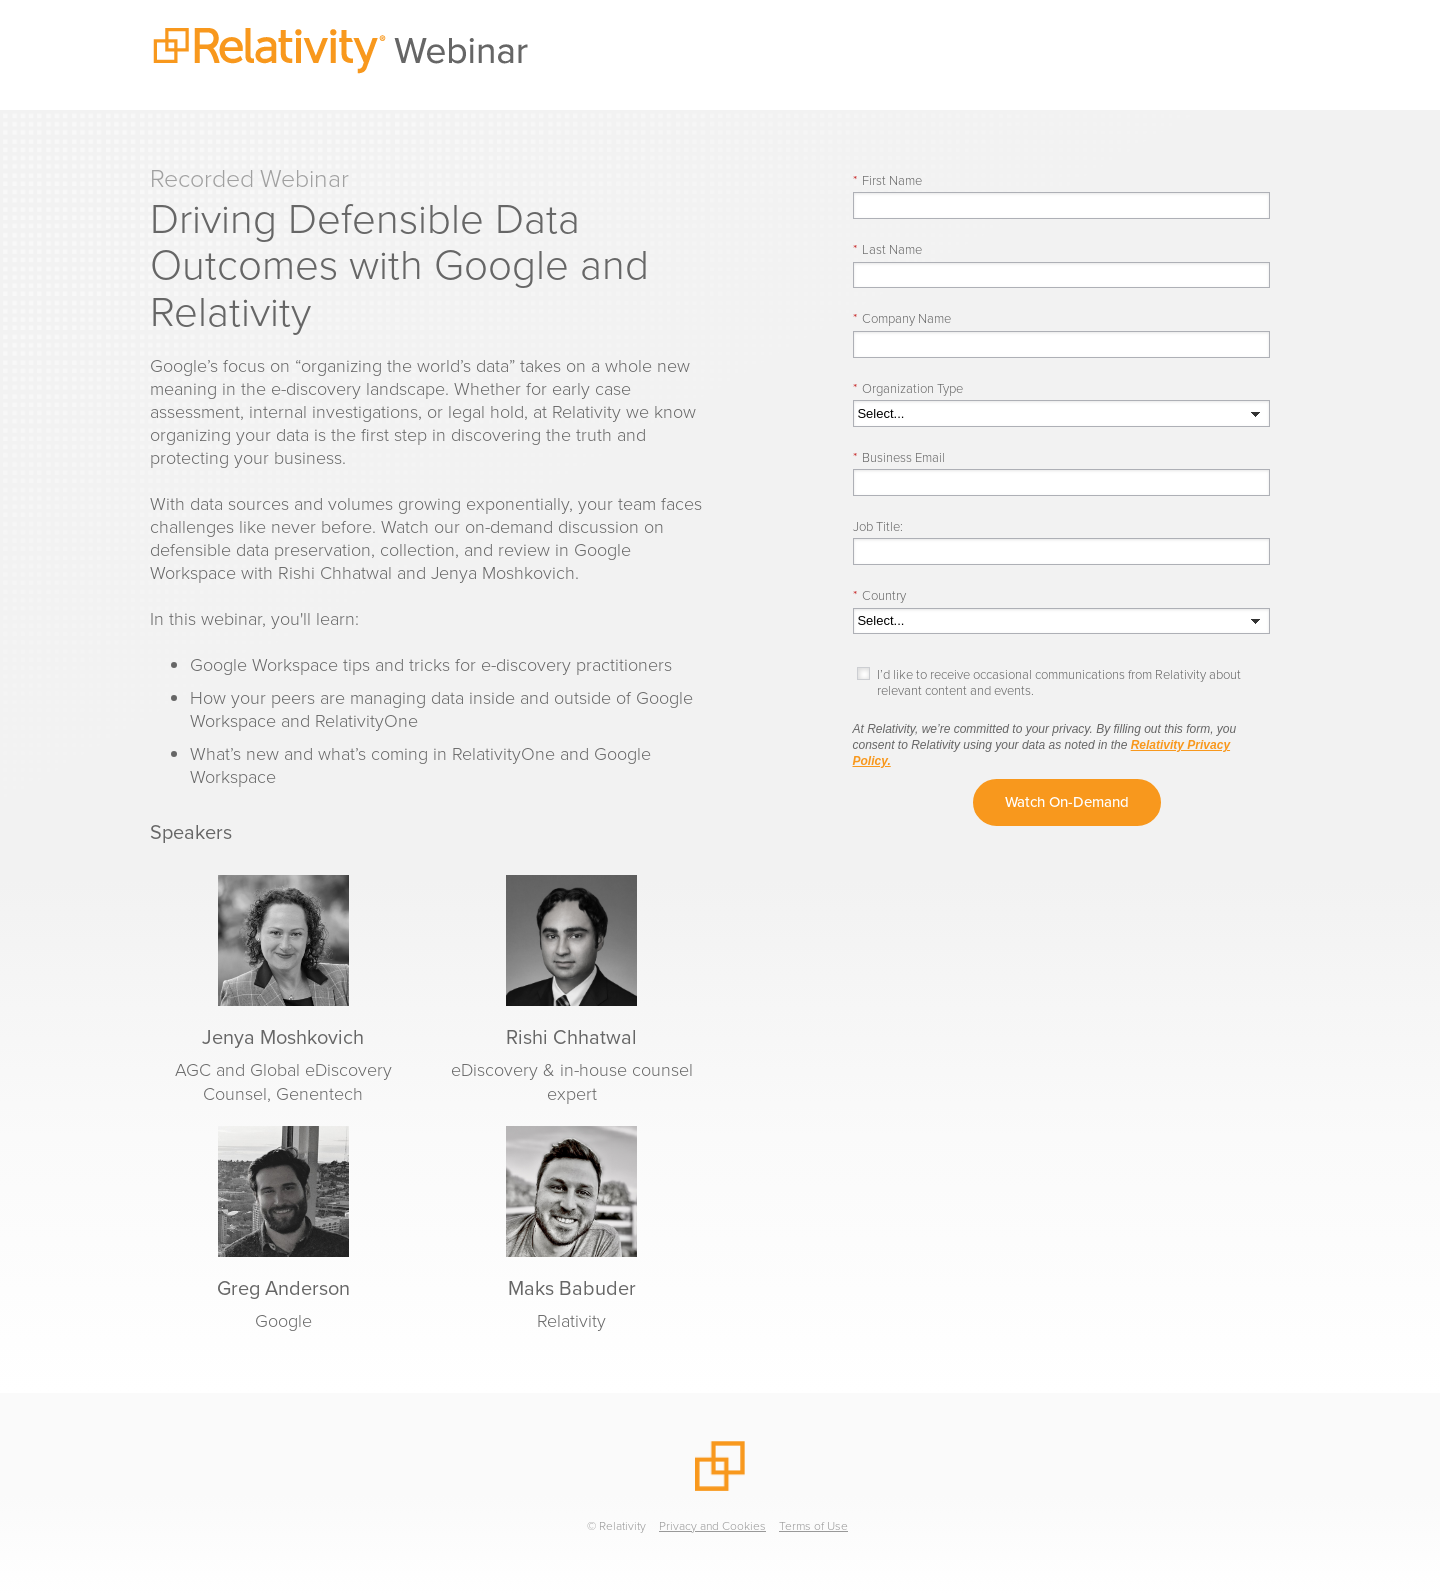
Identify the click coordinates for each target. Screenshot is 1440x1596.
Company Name (902, 318)
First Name (887, 180)
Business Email (899, 457)
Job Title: (878, 526)
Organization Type (908, 388)
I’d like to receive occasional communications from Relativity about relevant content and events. (1059, 682)
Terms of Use (813, 1526)
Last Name (887, 249)
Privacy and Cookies (712, 1526)
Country (879, 595)
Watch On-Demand (1067, 802)
